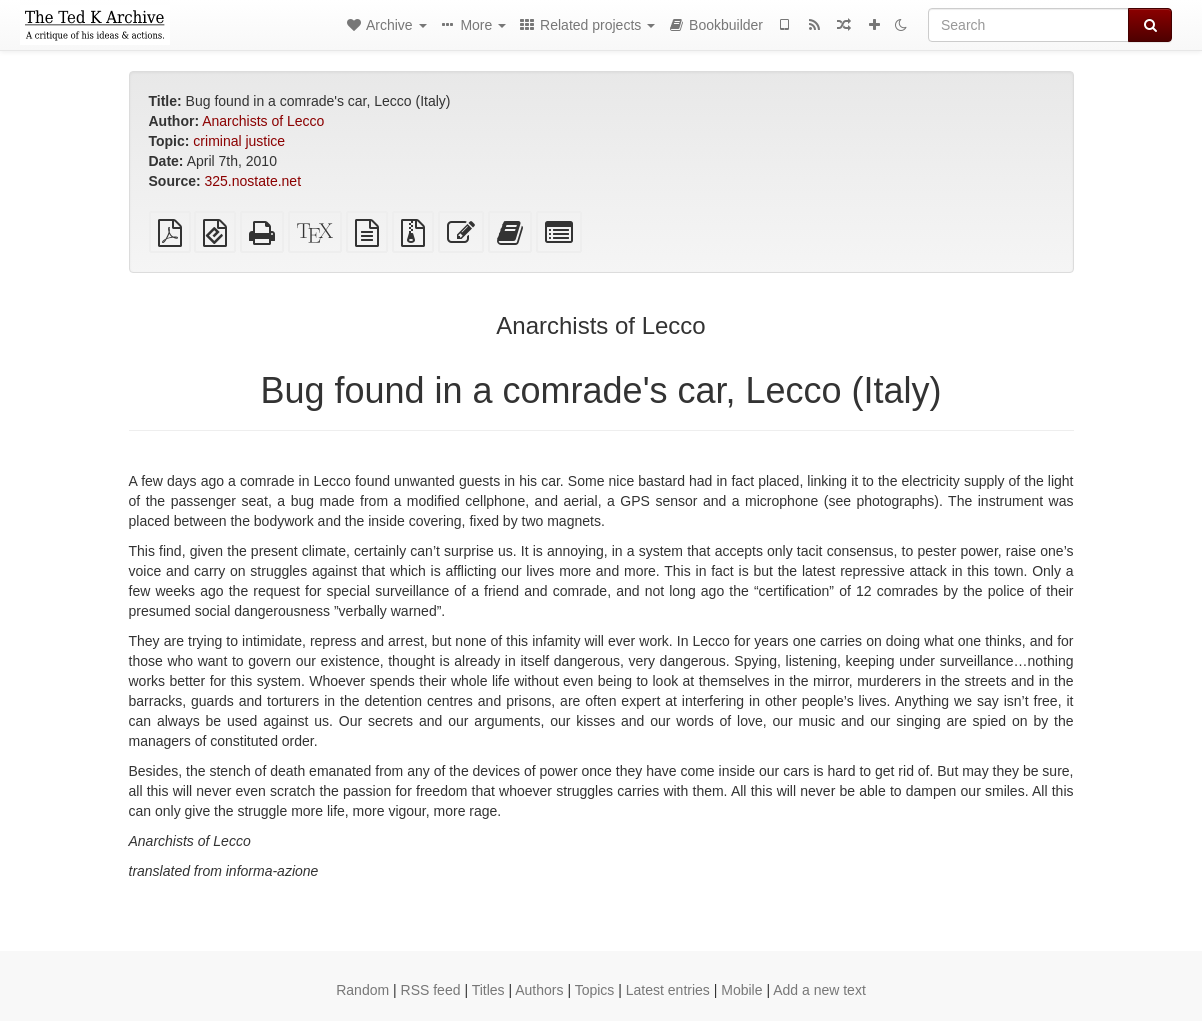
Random (362, 990)
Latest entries (668, 990)
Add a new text (819, 990)
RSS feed (431, 990)
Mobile (741, 990)
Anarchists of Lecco (263, 121)
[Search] (1028, 25)
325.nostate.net (253, 181)
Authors (539, 990)
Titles (488, 990)
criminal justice (239, 141)
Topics (595, 990)
